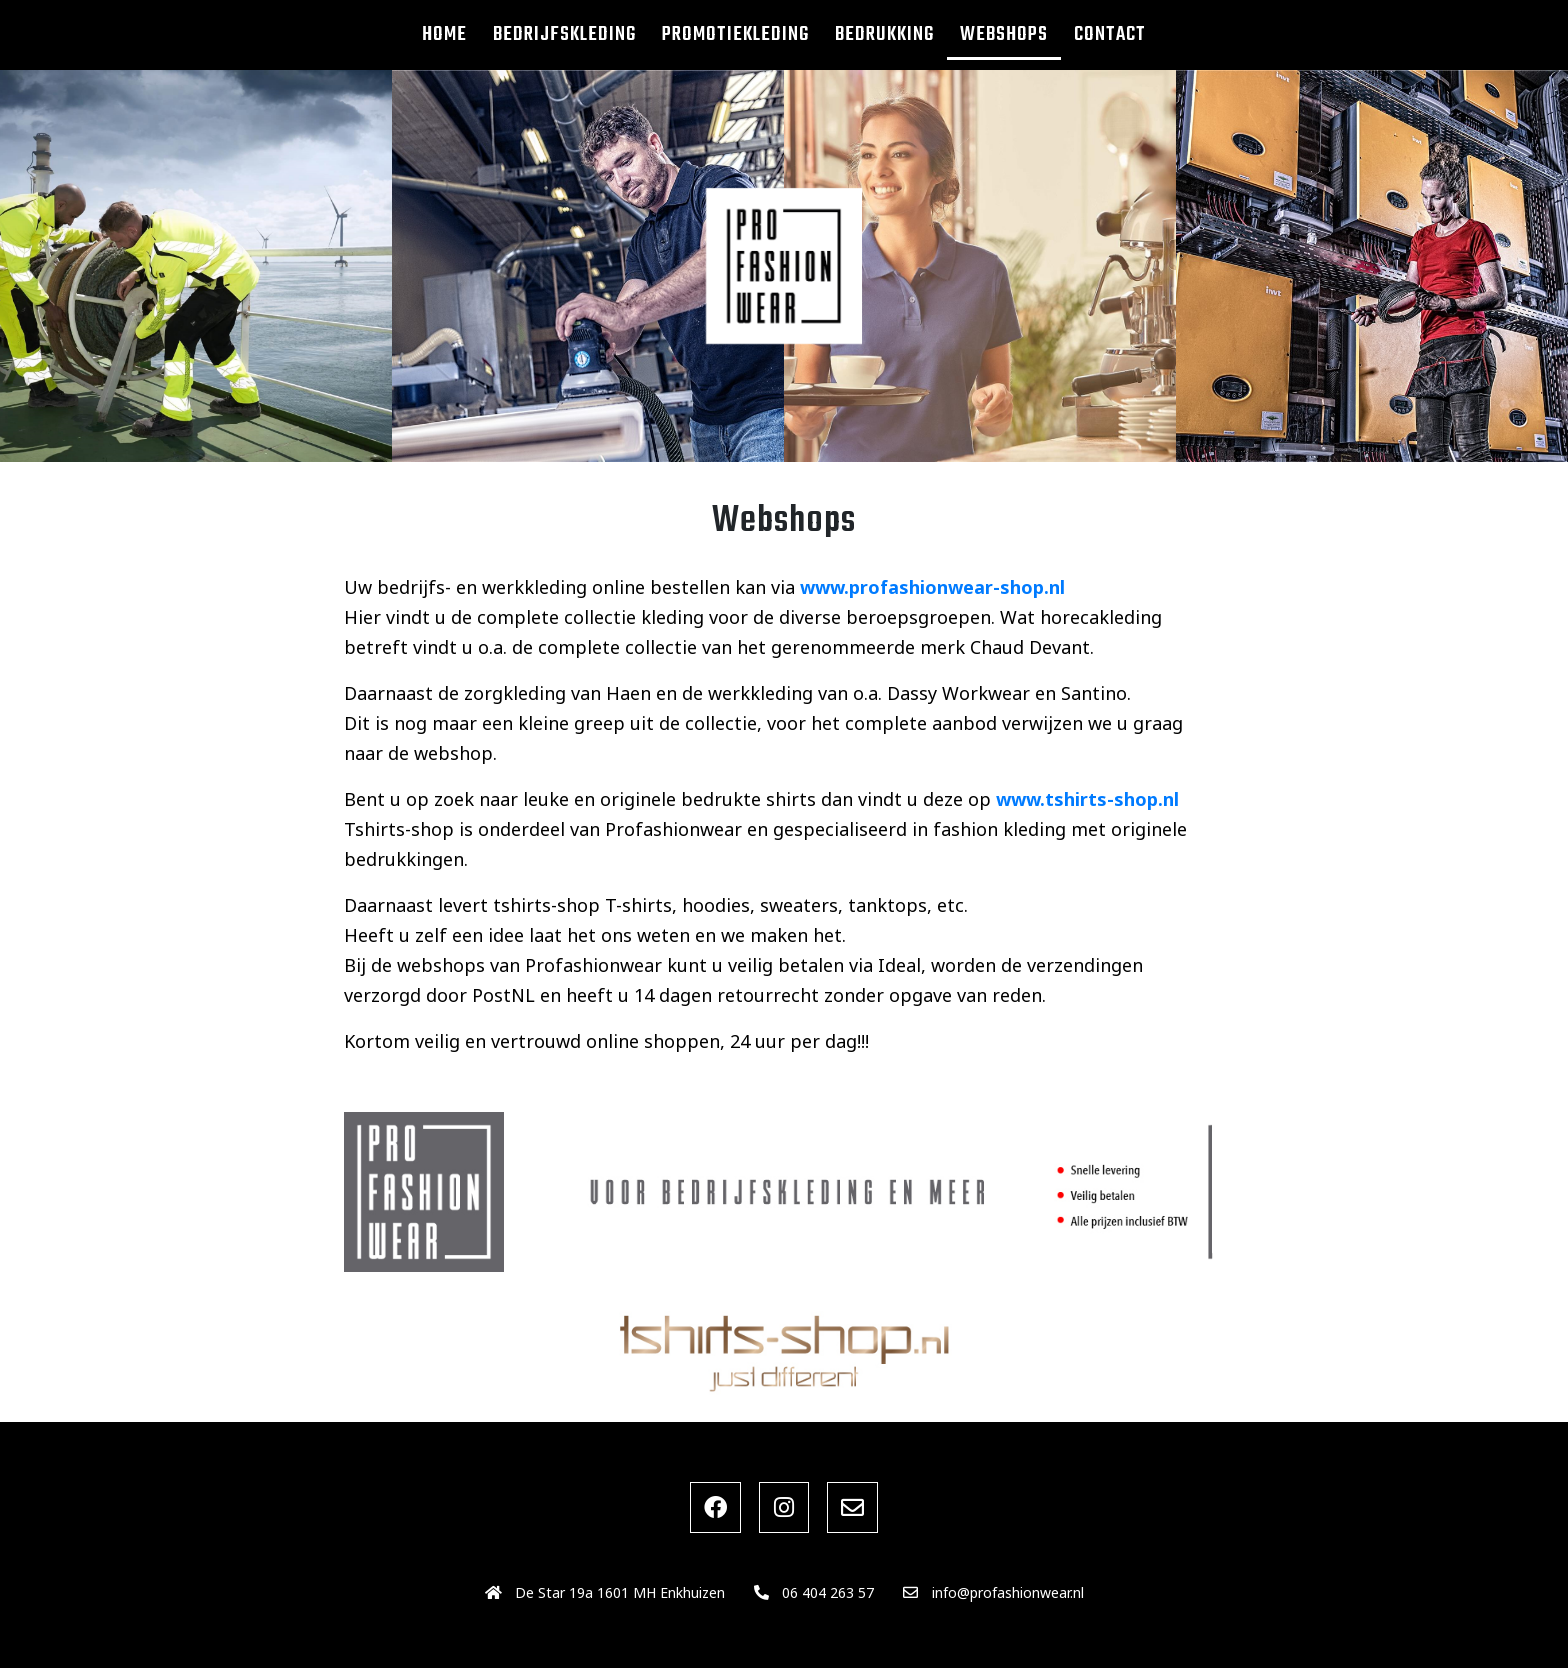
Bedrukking (884, 34)
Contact (1110, 34)
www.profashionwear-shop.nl (932, 587)
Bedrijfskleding (564, 34)
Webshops (1004, 34)
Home (444, 34)
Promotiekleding (735, 34)
